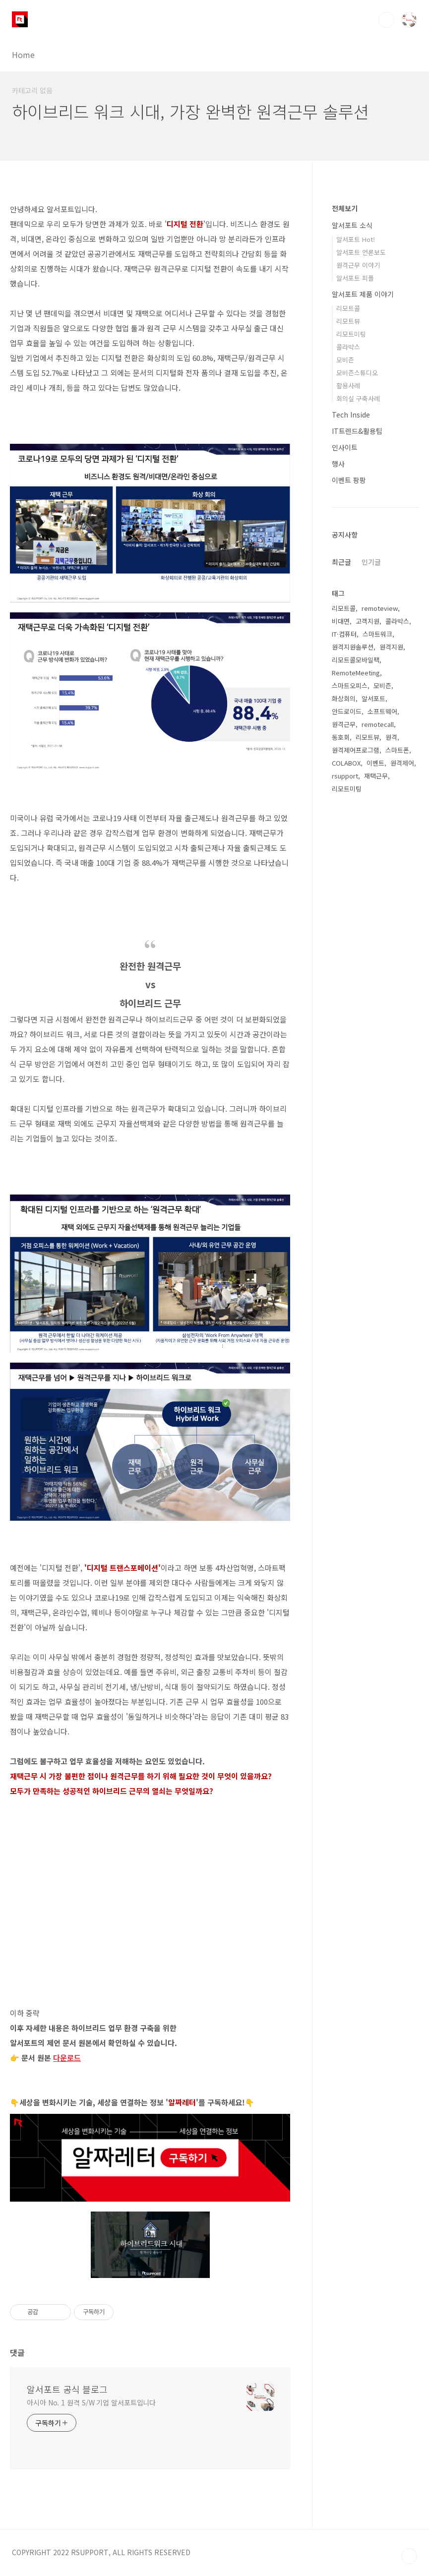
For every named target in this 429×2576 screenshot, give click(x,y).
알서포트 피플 (355, 278)
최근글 (341, 562)
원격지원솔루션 (352, 647)
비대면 (341, 621)
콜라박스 (348, 347)
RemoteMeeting (356, 672)
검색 (386, 19)
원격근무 (344, 724)
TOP (409, 2556)
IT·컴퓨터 (344, 634)
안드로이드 (347, 711)
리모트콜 (348, 308)
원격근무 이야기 (358, 265)
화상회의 (344, 698)
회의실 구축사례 (358, 398)
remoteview (380, 608)
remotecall (378, 724)
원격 (391, 737)
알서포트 (373, 698)
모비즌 (345, 359)
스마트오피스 (350, 685)
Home (23, 54)
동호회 (341, 737)
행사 (338, 464)
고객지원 (367, 621)
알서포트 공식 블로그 (67, 2389)
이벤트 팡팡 (349, 480)
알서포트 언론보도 (361, 252)
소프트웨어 (382, 711)
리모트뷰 (348, 321)
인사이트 (345, 447)
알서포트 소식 (352, 225)
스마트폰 (397, 750)
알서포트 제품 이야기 (363, 294)
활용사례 (348, 385)
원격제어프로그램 (355, 750)
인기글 (371, 562)
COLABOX (346, 763)
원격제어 (402, 763)
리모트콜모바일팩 (355, 659)
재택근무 (376, 775)
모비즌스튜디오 (357, 372)
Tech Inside (351, 414)
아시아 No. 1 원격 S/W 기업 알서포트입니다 (91, 2402)
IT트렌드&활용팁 (357, 431)
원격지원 (391, 647)
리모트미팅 (351, 334)
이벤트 (375, 763)
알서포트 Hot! (355, 239)
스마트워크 (377, 634)
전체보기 (345, 208)
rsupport (345, 775)
